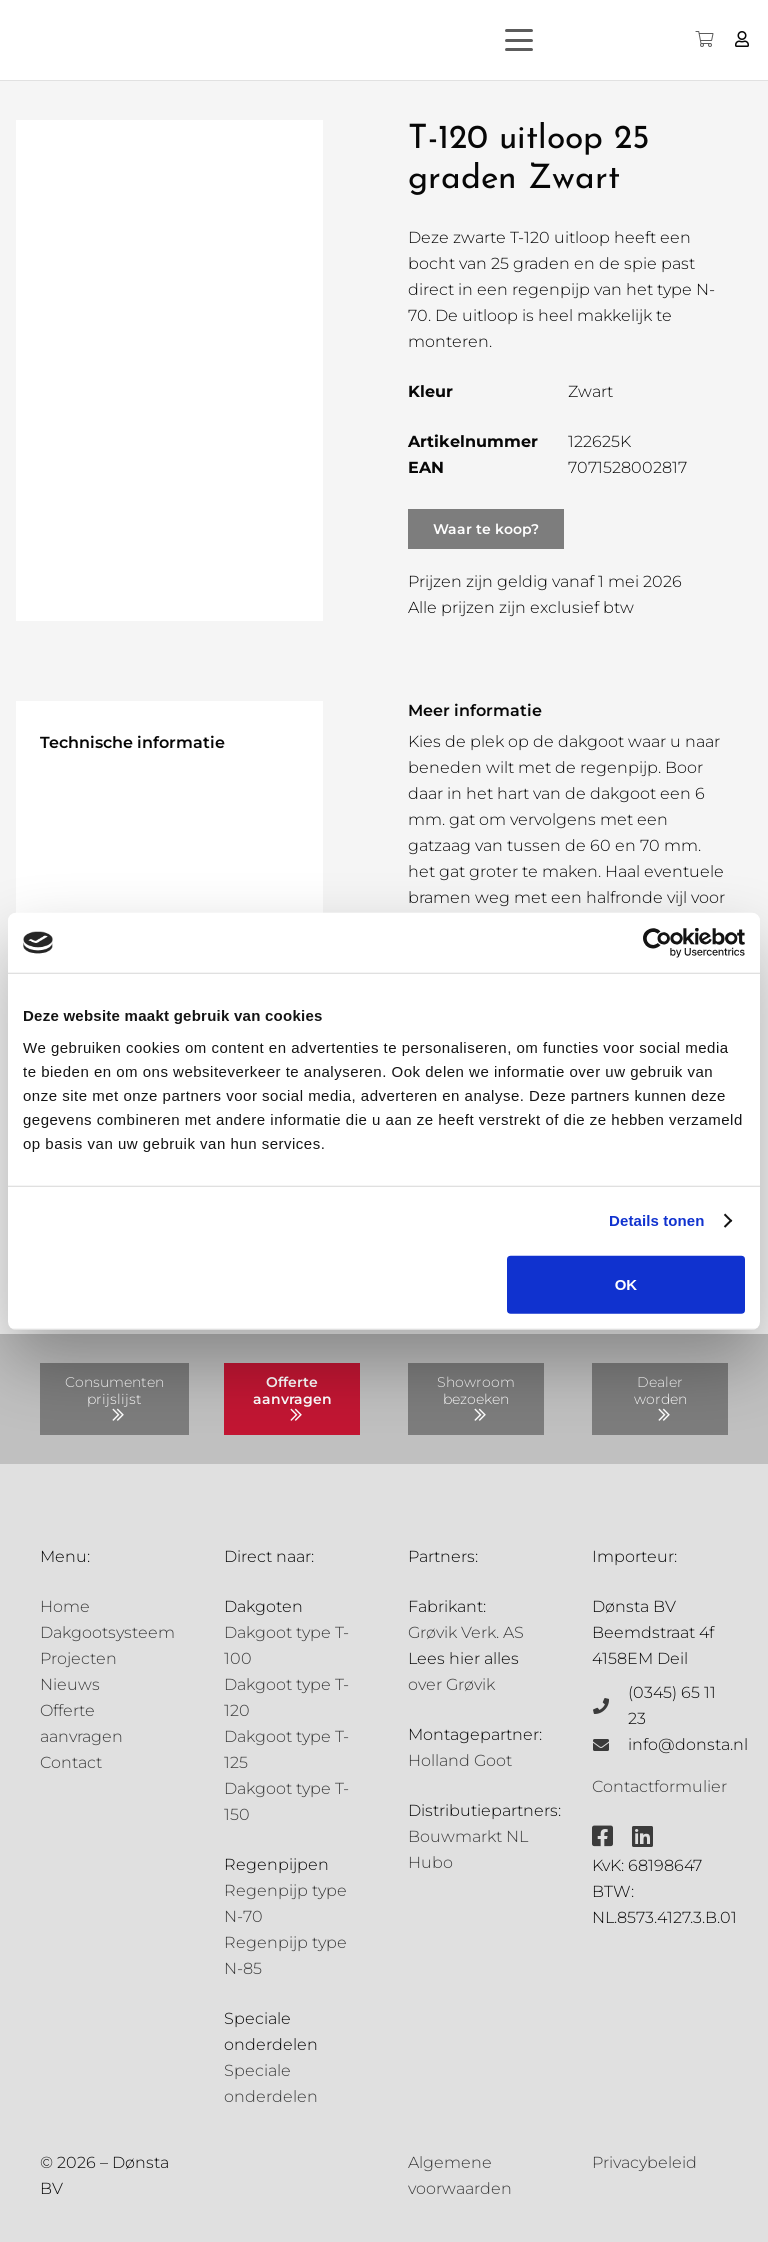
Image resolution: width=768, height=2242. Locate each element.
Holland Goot (460, 1760)
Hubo (430, 1862)
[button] (554, 40)
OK (626, 1283)
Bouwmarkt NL (468, 1836)
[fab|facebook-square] (602, 1836)
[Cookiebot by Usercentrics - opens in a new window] (657, 943)
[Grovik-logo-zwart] (219, 40)
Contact (71, 1762)
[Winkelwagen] (703, 40)
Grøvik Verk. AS (466, 1632)
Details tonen (656, 1220)
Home (65, 1606)
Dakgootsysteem (107, 1632)
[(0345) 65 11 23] (610, 1706)
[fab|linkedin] (642, 1836)
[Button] (742, 39)
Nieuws (70, 1684)
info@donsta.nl (688, 1744)
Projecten (78, 1658)
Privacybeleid (644, 2162)
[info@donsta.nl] (610, 1745)
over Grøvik (451, 1684)
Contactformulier (659, 1786)
